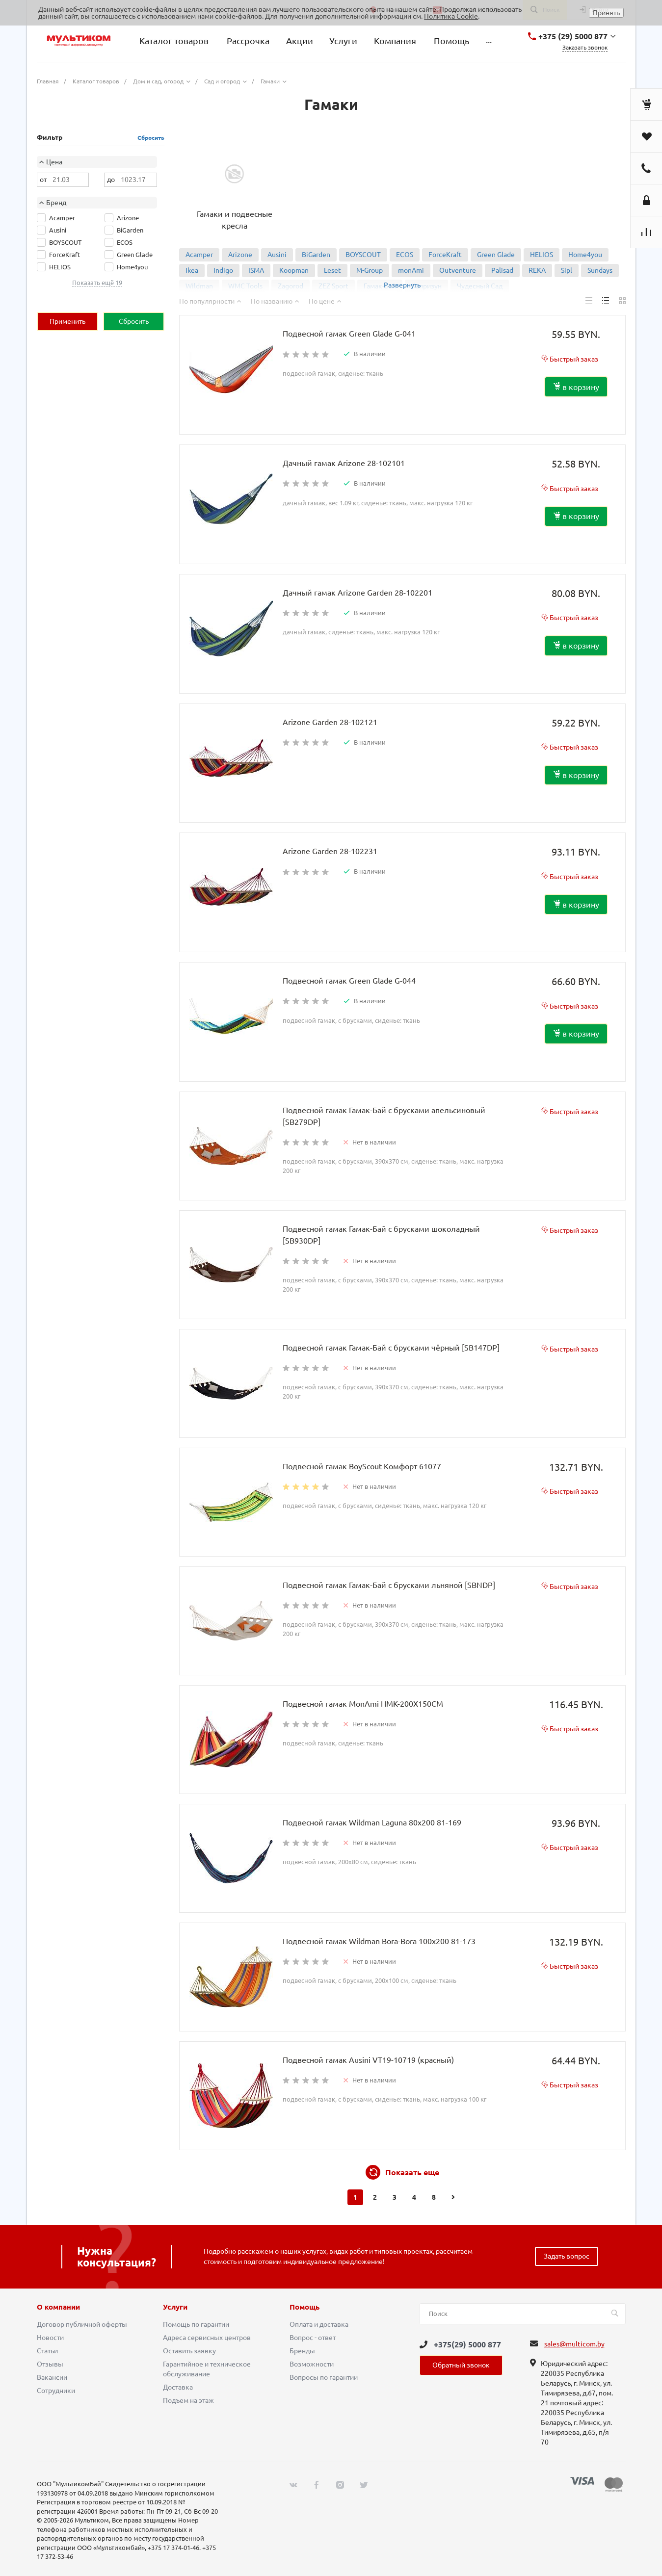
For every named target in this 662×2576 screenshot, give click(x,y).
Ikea (191, 270)
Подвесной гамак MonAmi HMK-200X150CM (363, 1703)
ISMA (256, 270)
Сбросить (150, 137)
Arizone (240, 255)
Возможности (312, 2364)
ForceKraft (445, 255)
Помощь (304, 2307)
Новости (50, 2338)
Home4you (585, 255)
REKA (537, 270)
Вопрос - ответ (313, 2338)
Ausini (277, 255)
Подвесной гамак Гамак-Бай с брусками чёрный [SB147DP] (391, 1347)
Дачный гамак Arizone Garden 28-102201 (357, 592)
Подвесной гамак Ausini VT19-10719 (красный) (368, 2060)
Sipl (566, 270)
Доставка (178, 2387)
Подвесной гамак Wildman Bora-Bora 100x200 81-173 (379, 1941)
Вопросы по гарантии (324, 2377)
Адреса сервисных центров (207, 2338)
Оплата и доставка (319, 2324)
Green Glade (496, 255)
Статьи (47, 2351)
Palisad (502, 270)
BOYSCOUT (363, 255)
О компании (58, 2307)
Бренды (302, 2351)
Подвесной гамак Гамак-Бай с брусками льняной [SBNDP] (389, 1585)
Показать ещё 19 (97, 282)
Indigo (223, 270)
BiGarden (316, 255)
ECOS (404, 255)
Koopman (294, 270)
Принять (606, 13)
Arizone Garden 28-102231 (330, 851)
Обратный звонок (461, 2365)
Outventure (457, 270)
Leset (332, 270)
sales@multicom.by (574, 2344)
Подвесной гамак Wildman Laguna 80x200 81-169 (372, 1822)
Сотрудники (56, 2390)
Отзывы (50, 2364)
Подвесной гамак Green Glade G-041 (349, 333)
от (43, 179)
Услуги (175, 2307)
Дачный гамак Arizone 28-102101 (344, 463)
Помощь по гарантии (196, 2324)
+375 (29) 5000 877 (573, 36)
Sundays (599, 270)
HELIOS (541, 255)
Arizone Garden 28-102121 (330, 722)
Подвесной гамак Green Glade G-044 (349, 980)
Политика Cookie (451, 16)
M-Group (369, 270)
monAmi (411, 270)
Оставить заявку (189, 2351)
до (111, 179)
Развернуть (402, 285)
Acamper (199, 255)
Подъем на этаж (188, 2400)
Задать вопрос (566, 2256)
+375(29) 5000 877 (467, 2344)
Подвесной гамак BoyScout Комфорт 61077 (362, 1466)
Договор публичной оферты (82, 2324)
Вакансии (52, 2377)
